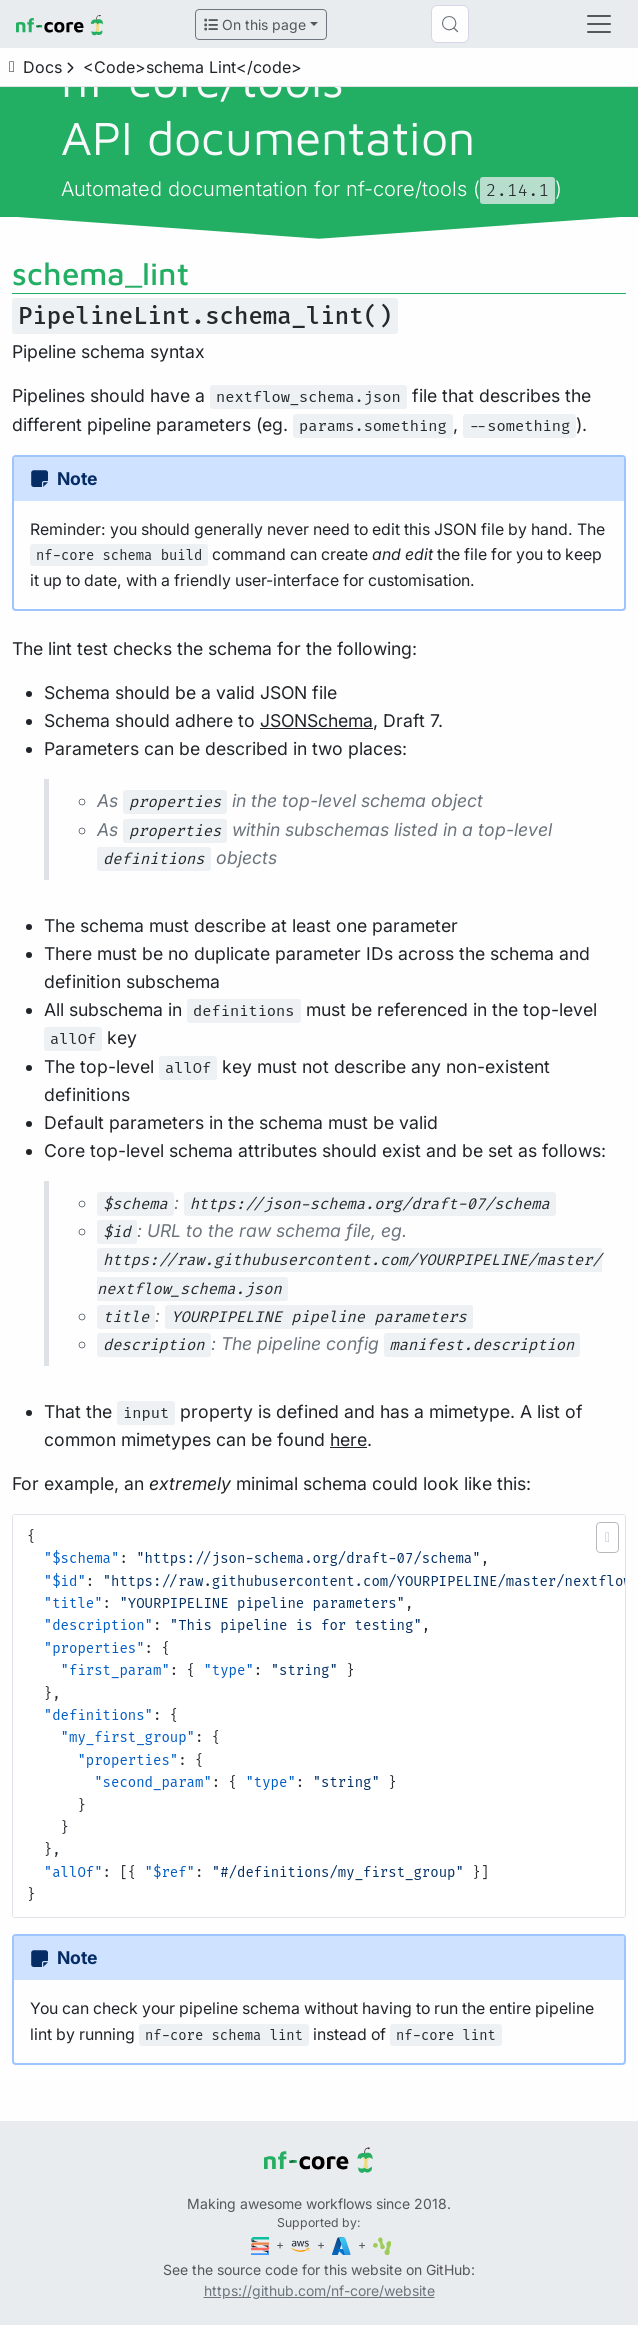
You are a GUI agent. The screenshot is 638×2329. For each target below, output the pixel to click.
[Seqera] (262, 2244)
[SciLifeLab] (382, 2244)
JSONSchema (316, 720)
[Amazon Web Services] (302, 2244)
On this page (255, 24)
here (348, 1439)
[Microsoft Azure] (343, 2244)
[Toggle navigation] (599, 24)
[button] (607, 1537)
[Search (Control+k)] (450, 24)
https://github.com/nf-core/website (319, 2290)
